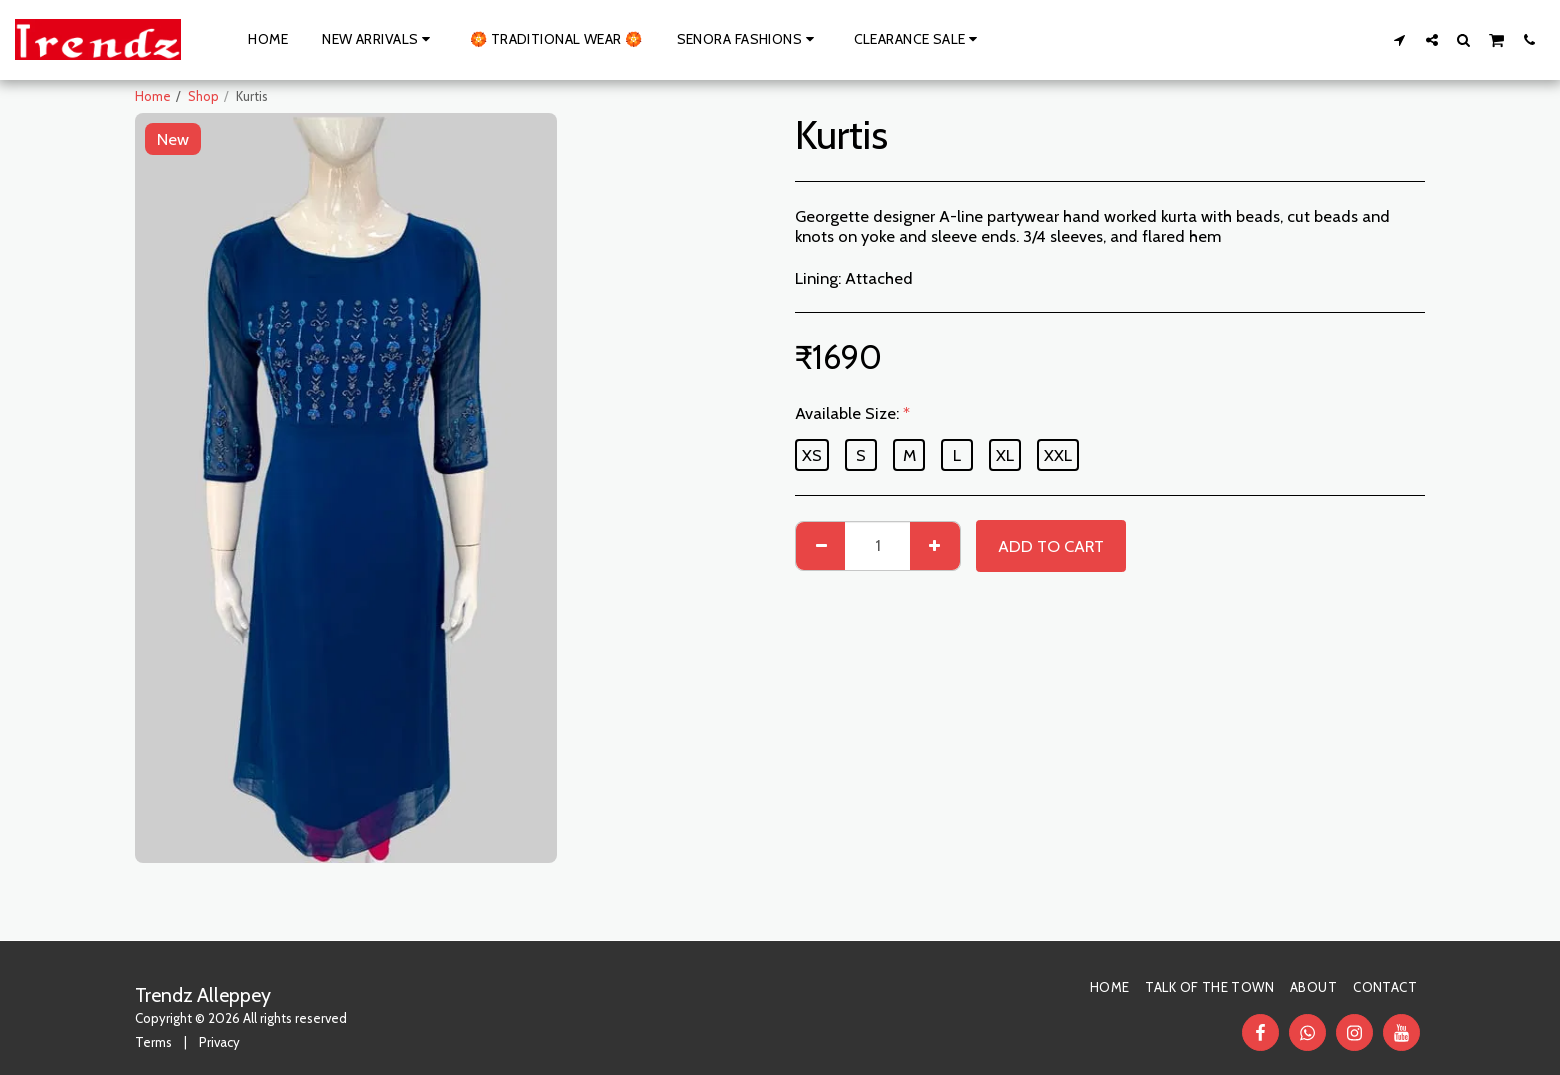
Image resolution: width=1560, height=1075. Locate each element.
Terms (153, 1042)
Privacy (219, 1042)
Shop (203, 96)
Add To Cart (1051, 546)
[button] (1400, 39)
